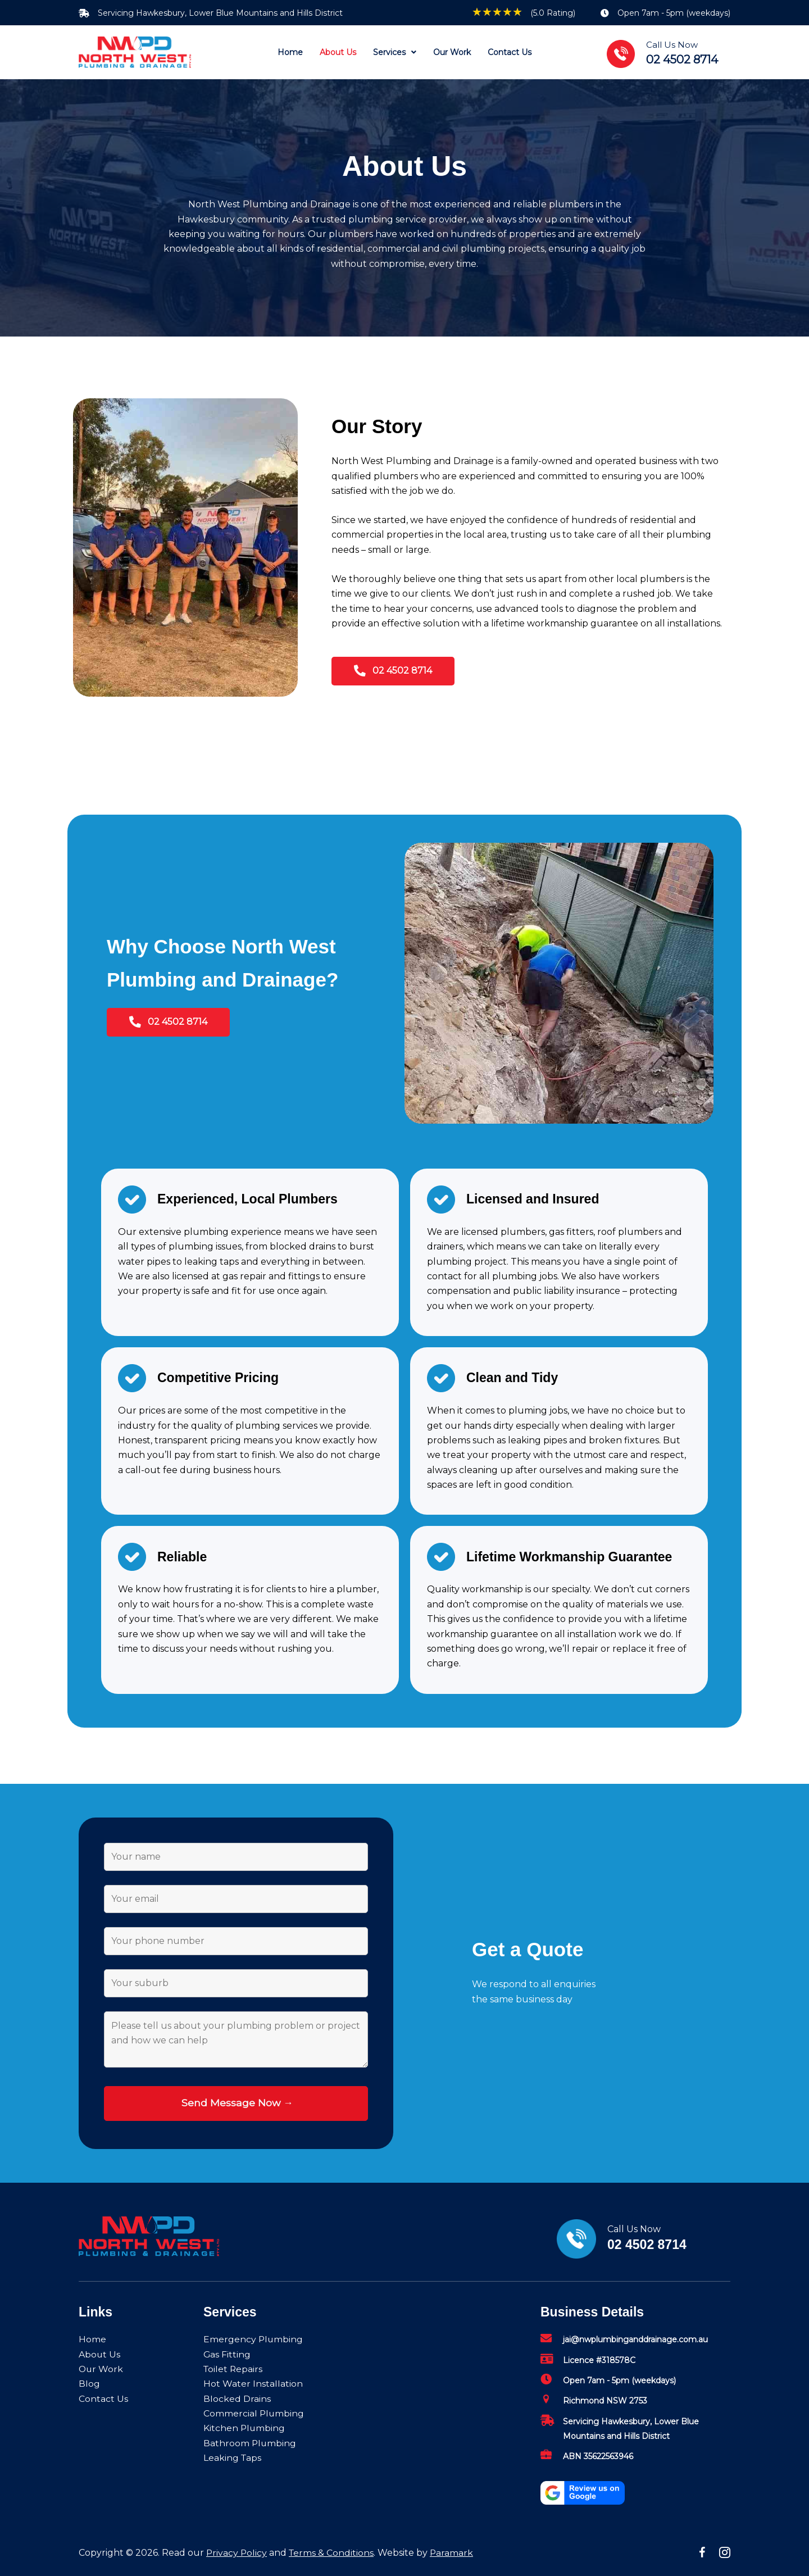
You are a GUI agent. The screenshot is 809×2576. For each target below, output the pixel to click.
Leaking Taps (232, 2457)
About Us (100, 2354)
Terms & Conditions (333, 2552)
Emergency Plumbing (253, 2339)
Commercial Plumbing (254, 2413)
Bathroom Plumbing (250, 2443)
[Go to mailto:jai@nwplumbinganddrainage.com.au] (635, 2342)
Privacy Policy (237, 2552)
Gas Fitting (227, 2354)
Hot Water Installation (253, 2383)
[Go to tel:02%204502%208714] (674, 52)
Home (92, 2339)
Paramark (454, 2552)
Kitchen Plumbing (244, 2428)
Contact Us (103, 2398)
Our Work (101, 2369)
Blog (89, 2383)
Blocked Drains (237, 2398)
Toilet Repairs (233, 2369)
